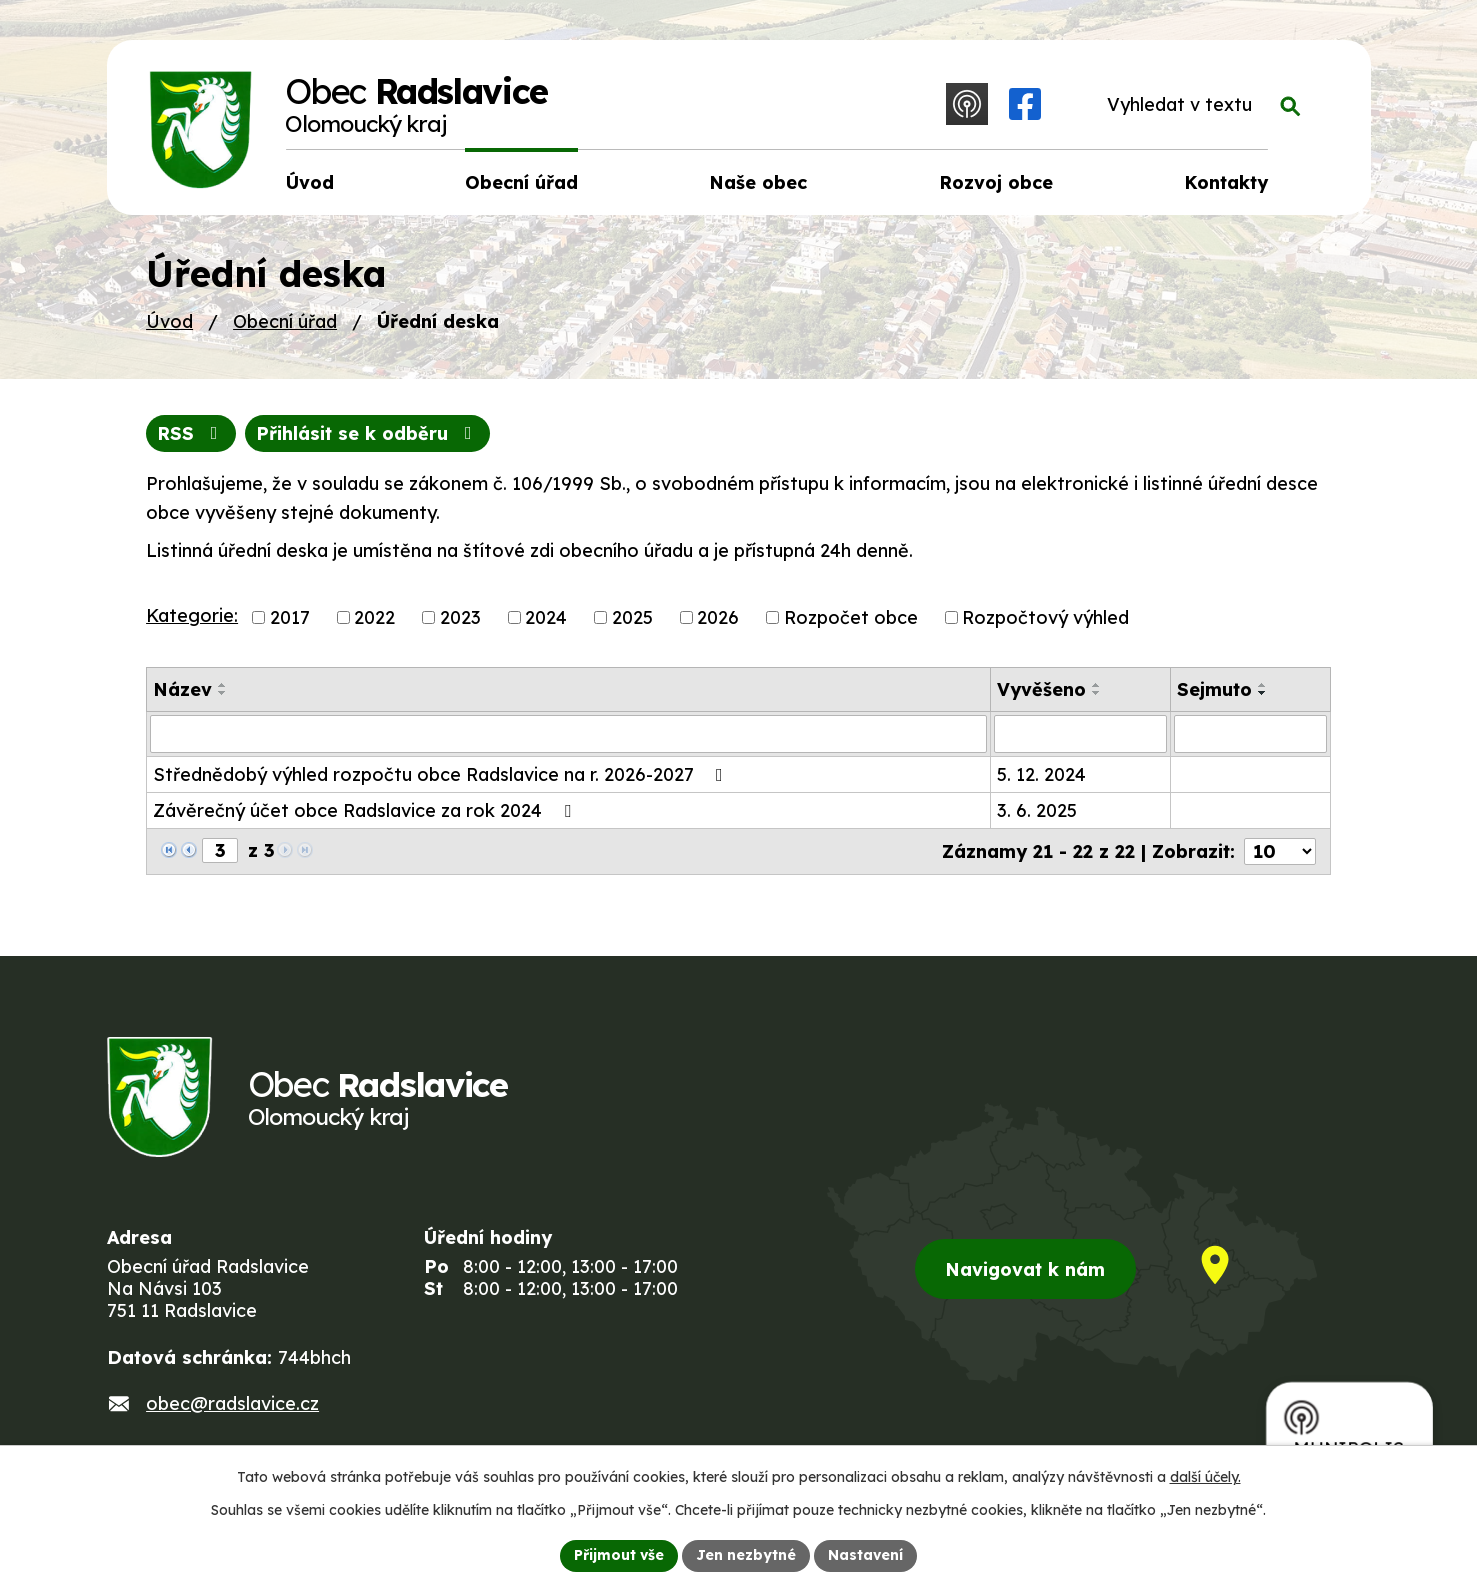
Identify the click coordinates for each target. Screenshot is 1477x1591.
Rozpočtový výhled (1045, 617)
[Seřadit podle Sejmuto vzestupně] (1263, 685)
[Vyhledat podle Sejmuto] (1250, 734)
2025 (632, 617)
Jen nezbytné (746, 1555)
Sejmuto (1214, 689)
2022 (374, 617)
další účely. (1205, 1477)
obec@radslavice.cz (232, 1403)
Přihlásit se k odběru (368, 433)
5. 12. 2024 (1041, 774)
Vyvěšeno (1041, 689)
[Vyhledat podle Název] (568, 734)
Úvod (169, 321)
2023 (460, 617)
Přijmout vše (619, 1555)
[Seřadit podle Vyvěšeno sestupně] (1097, 693)
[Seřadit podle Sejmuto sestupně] (1263, 693)
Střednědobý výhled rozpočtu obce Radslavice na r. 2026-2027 (442, 774)
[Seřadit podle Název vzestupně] (223, 685)
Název (182, 689)
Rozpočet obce (851, 617)
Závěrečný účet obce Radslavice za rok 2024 (366, 810)
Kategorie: (192, 615)
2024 (546, 617)
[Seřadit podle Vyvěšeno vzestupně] (1097, 685)
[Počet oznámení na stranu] (1280, 851)
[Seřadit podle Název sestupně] (223, 693)
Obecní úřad (285, 321)
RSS (191, 433)
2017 (290, 617)
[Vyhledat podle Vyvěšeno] (1080, 734)
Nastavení (865, 1555)
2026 (718, 617)
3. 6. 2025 (1037, 810)
